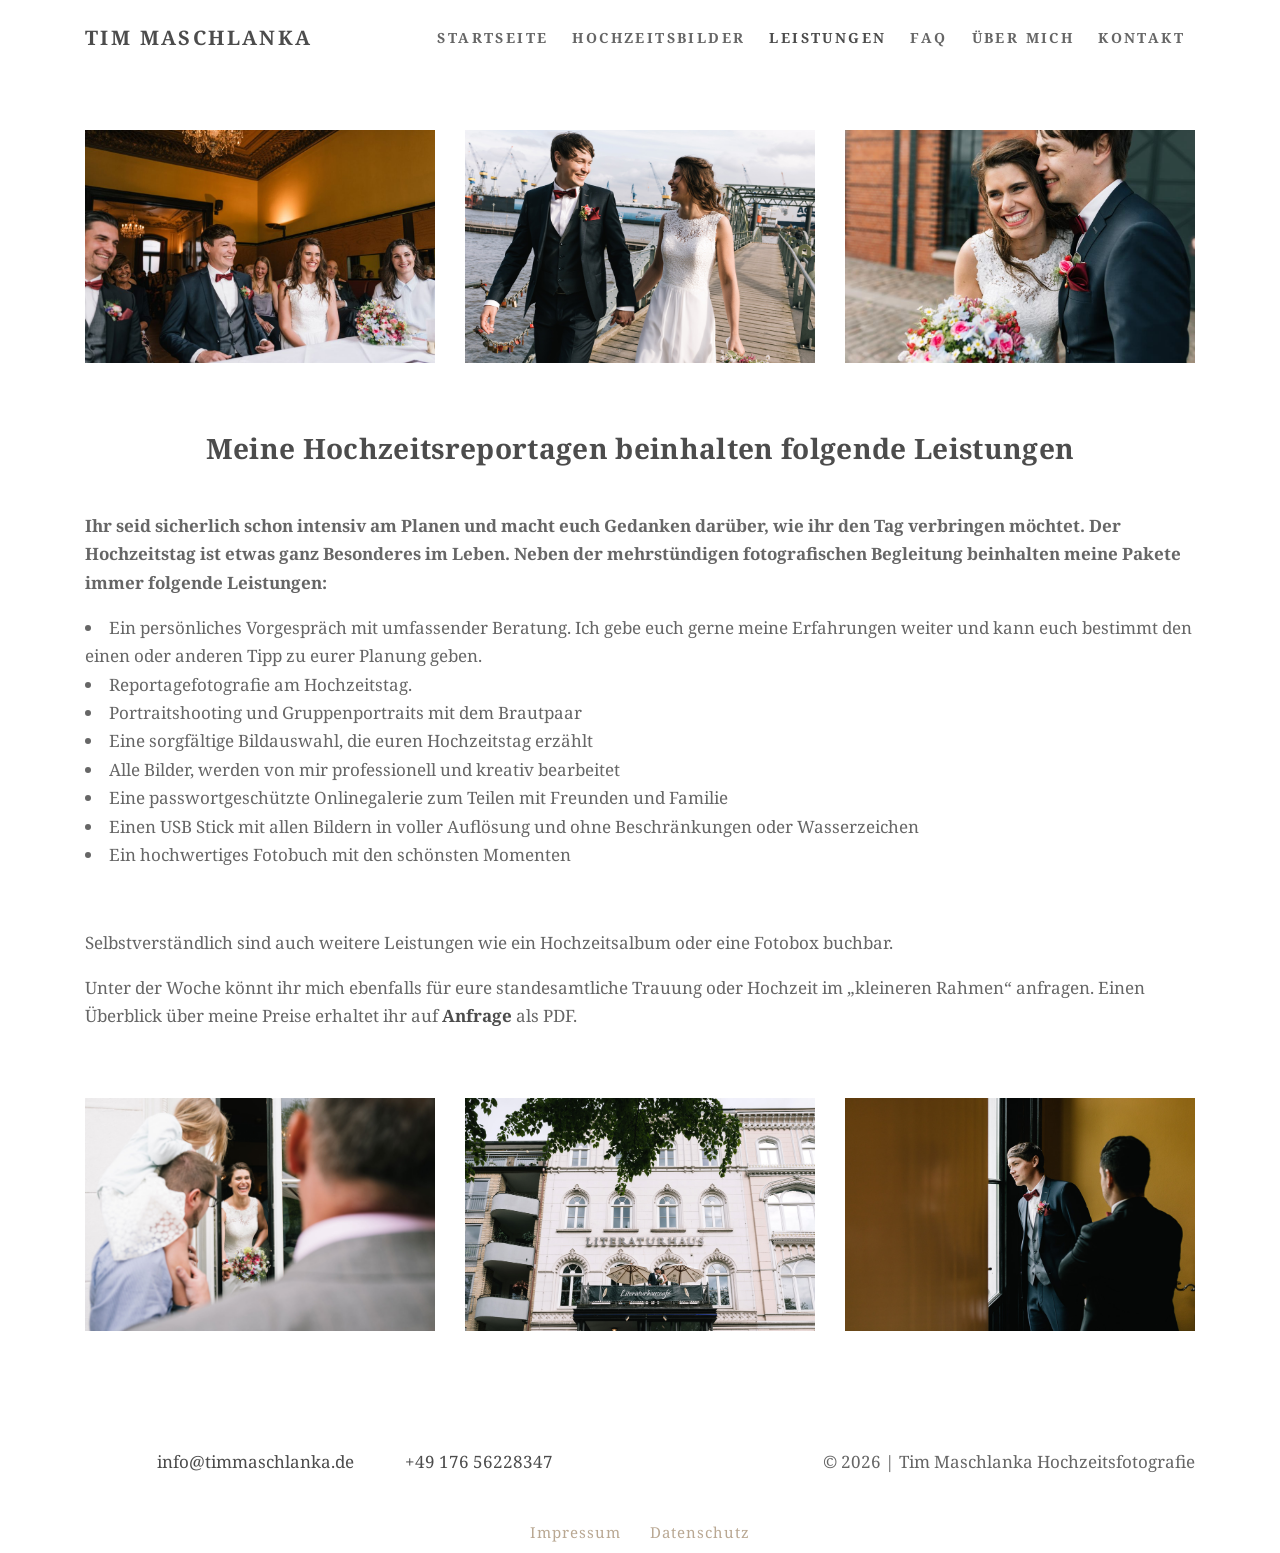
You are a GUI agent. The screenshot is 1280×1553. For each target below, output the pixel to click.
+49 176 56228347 (479, 1461)
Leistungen (827, 37)
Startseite (492, 37)
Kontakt (1141, 37)
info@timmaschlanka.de (255, 1461)
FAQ (928, 37)
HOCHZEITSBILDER (658, 37)
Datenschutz (700, 1532)
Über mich (1023, 37)
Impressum (575, 1532)
